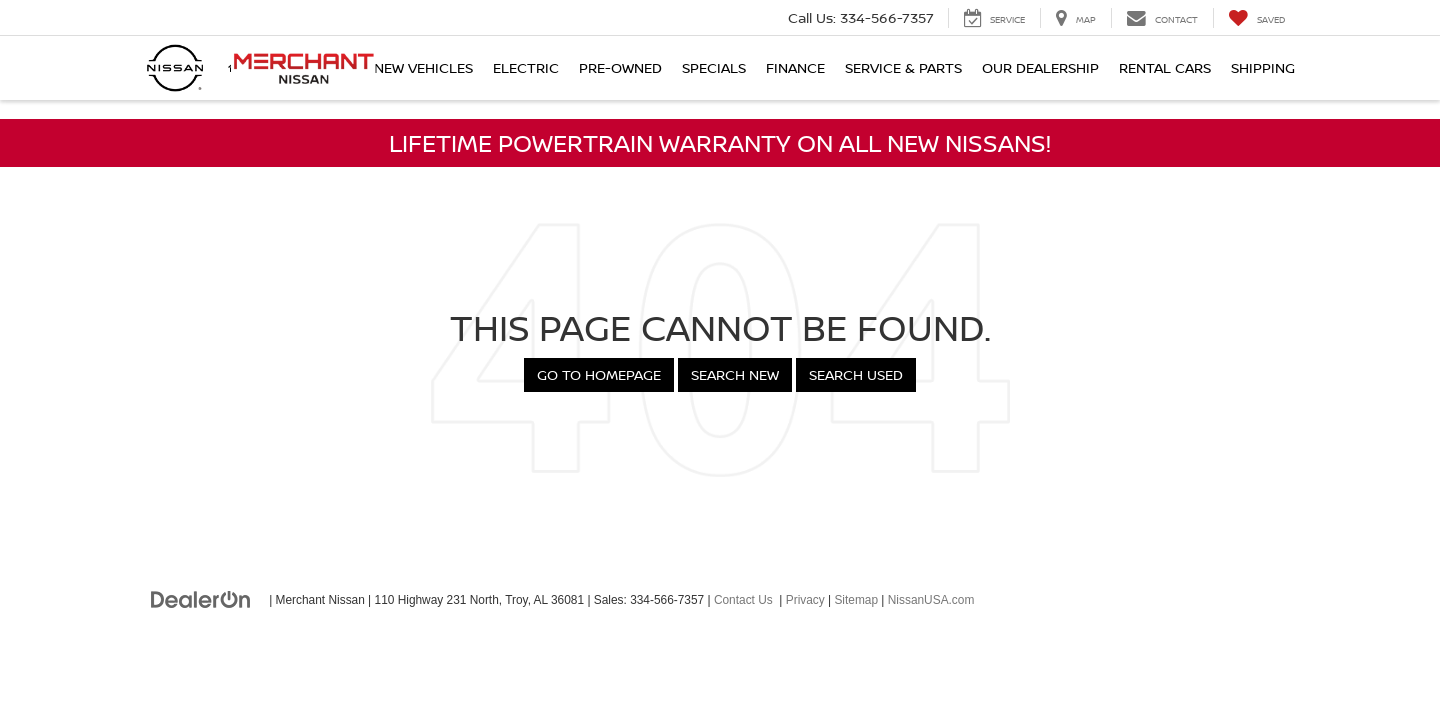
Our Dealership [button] (1040, 67)
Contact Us (743, 600)
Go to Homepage (599, 374)
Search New (735, 374)
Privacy (805, 600)
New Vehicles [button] (423, 67)
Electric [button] (526, 67)
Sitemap (856, 600)
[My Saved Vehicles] (1256, 18)
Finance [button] (795, 67)
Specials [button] (714, 67)
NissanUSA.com (931, 600)
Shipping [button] (1263, 67)
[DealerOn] (201, 599)
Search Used (856, 374)
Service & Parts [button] (903, 67)
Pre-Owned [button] (620, 67)
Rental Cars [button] (1165, 67)
